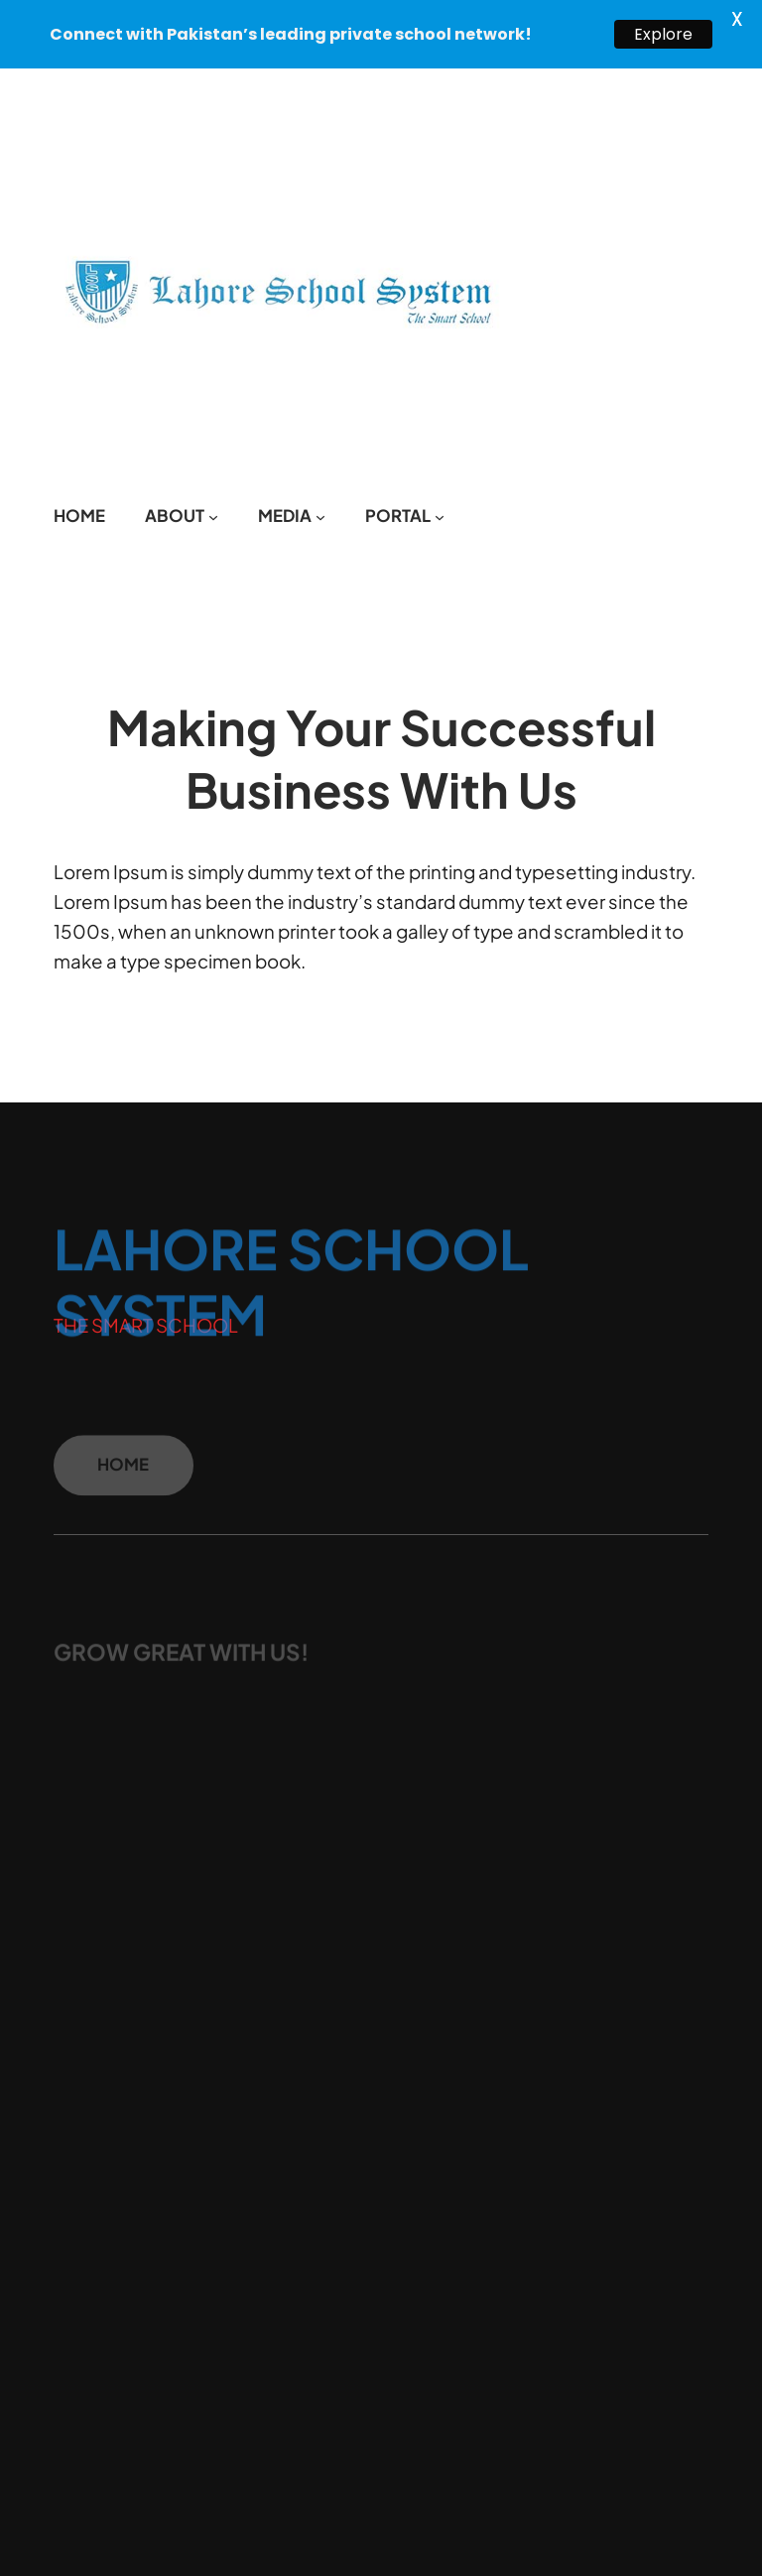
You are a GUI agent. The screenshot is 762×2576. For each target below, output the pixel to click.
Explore (663, 34)
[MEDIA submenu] (320, 515)
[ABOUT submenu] (213, 515)
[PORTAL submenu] (439, 515)
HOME (123, 1472)
